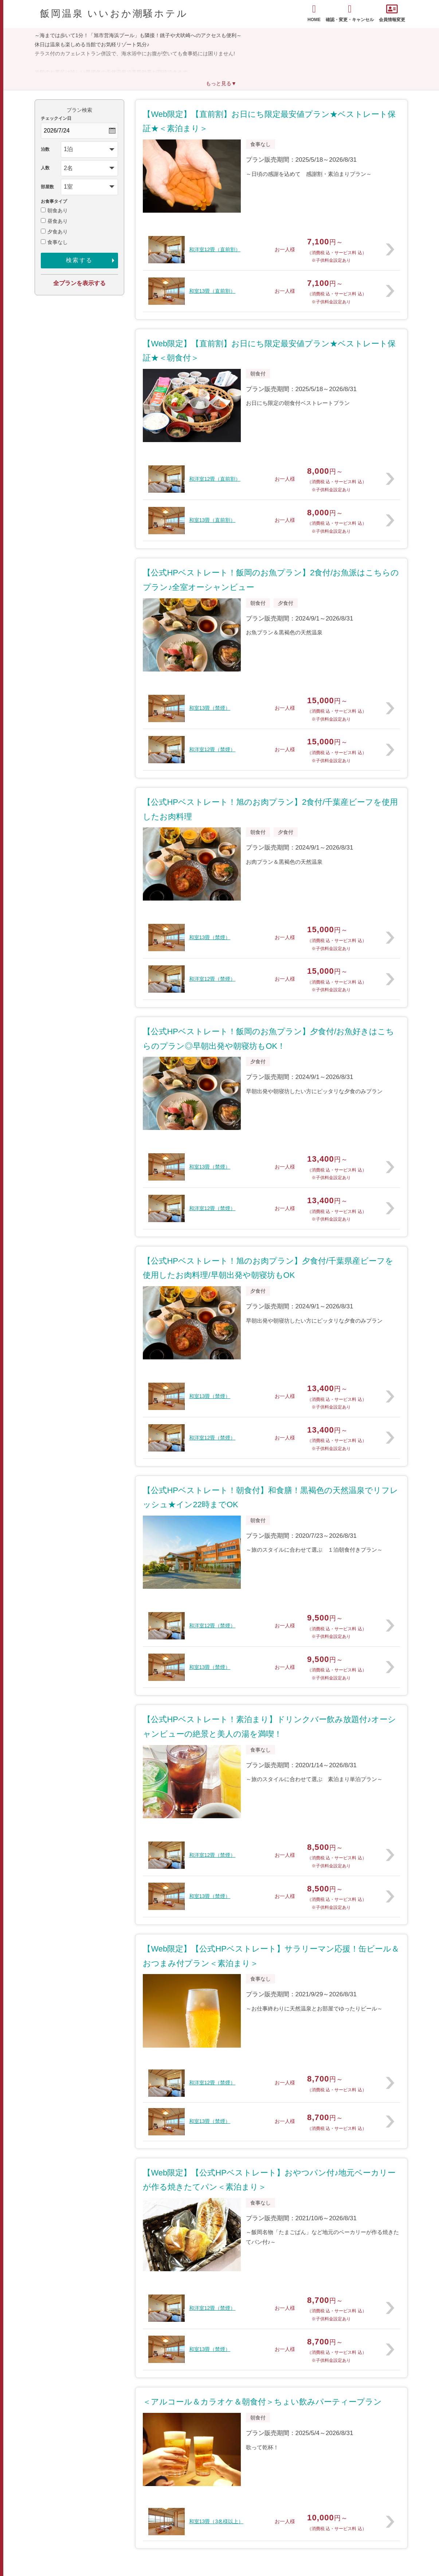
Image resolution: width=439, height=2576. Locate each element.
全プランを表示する (79, 283)
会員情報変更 (392, 13)
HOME (314, 13)
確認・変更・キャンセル (350, 13)
